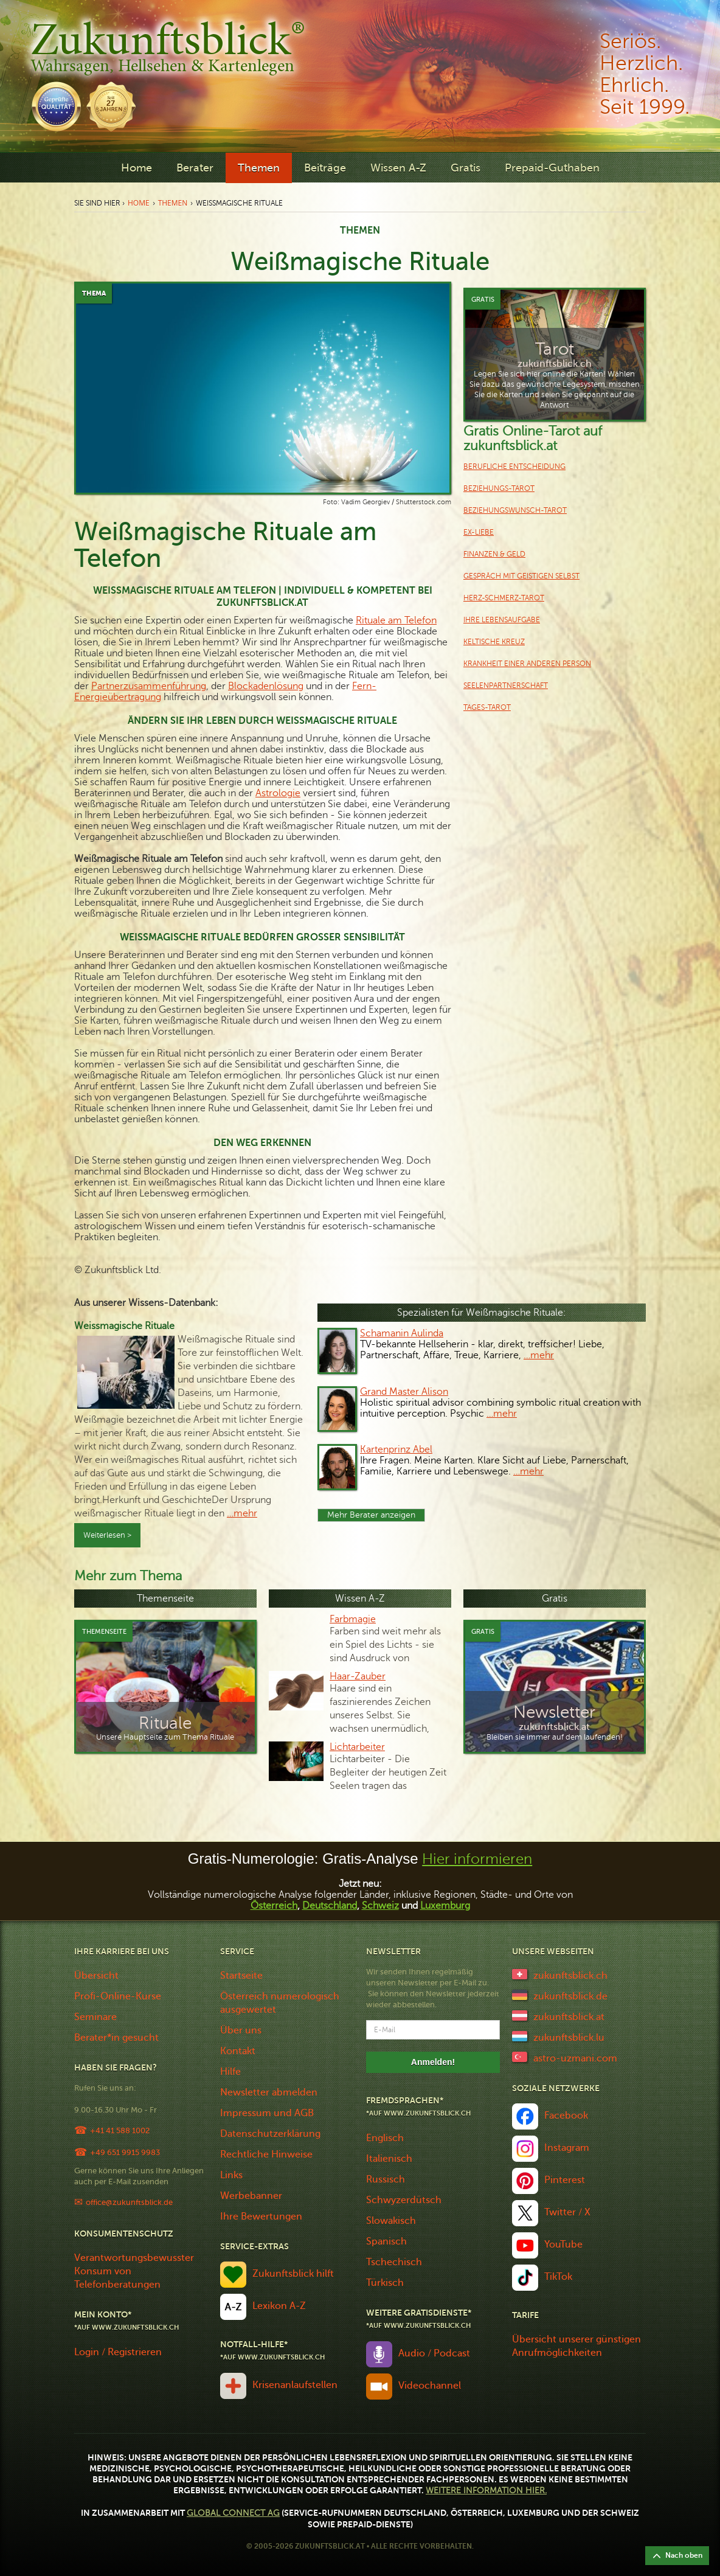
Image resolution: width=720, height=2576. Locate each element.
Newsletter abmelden (268, 2092)
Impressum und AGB (267, 2113)
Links (231, 2175)
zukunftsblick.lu (568, 2037)
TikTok (558, 2276)
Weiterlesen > (107, 1535)
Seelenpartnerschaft (505, 685)
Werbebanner (251, 2195)
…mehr (242, 1513)
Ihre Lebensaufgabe (501, 620)
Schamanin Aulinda (401, 1333)
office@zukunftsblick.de (129, 2202)
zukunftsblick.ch (570, 1975)
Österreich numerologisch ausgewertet (279, 2003)
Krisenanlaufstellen (295, 2385)
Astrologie (277, 793)
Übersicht (96, 1975)
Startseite (241, 1975)
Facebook (566, 2115)
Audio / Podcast (434, 2353)
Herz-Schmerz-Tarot (503, 598)
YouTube (563, 2244)
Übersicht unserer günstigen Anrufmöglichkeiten (576, 2346)
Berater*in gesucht (116, 2037)
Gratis (465, 168)
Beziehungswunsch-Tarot (515, 510)
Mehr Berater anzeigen (371, 1514)
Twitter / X (567, 2212)
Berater (194, 168)
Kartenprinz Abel (396, 1449)
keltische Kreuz (494, 641)
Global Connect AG (233, 2513)
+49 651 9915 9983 (125, 2152)
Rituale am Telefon (396, 620)
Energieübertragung (117, 697)
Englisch (385, 2138)
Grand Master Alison (404, 1391)
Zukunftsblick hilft (293, 2273)
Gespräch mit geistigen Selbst (521, 576)
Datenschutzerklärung (270, 2133)
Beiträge (325, 168)
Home (136, 168)
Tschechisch (394, 2262)
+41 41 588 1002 (120, 2130)
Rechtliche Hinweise (266, 2154)
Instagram (566, 2147)
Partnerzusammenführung (148, 686)
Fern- (364, 686)
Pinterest (564, 2180)
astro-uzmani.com (575, 2058)
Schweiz (380, 1905)
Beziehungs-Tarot (499, 488)
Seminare (95, 2017)
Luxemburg (445, 1905)
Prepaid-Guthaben (552, 168)
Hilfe (230, 2071)
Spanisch (386, 2241)
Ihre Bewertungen (261, 2216)
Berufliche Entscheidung (514, 466)
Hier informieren (477, 1859)
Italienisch (389, 2158)
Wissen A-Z (398, 168)
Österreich (274, 1905)
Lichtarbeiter (357, 1746)
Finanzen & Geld (494, 554)
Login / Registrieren (118, 2352)
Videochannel (429, 2385)
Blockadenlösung (265, 686)
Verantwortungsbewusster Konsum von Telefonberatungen (134, 2271)
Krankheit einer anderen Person (527, 663)
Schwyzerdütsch (403, 2200)
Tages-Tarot (487, 707)
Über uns (240, 2030)
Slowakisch (391, 2220)
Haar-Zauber (358, 1676)
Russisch (385, 2179)
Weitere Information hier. (486, 2490)
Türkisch (385, 2282)
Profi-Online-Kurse (117, 1996)
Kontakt (237, 2051)
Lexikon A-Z (279, 2305)
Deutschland (329, 1905)
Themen (259, 168)
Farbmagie (353, 1619)
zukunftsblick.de (570, 1996)
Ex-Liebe (478, 532)
